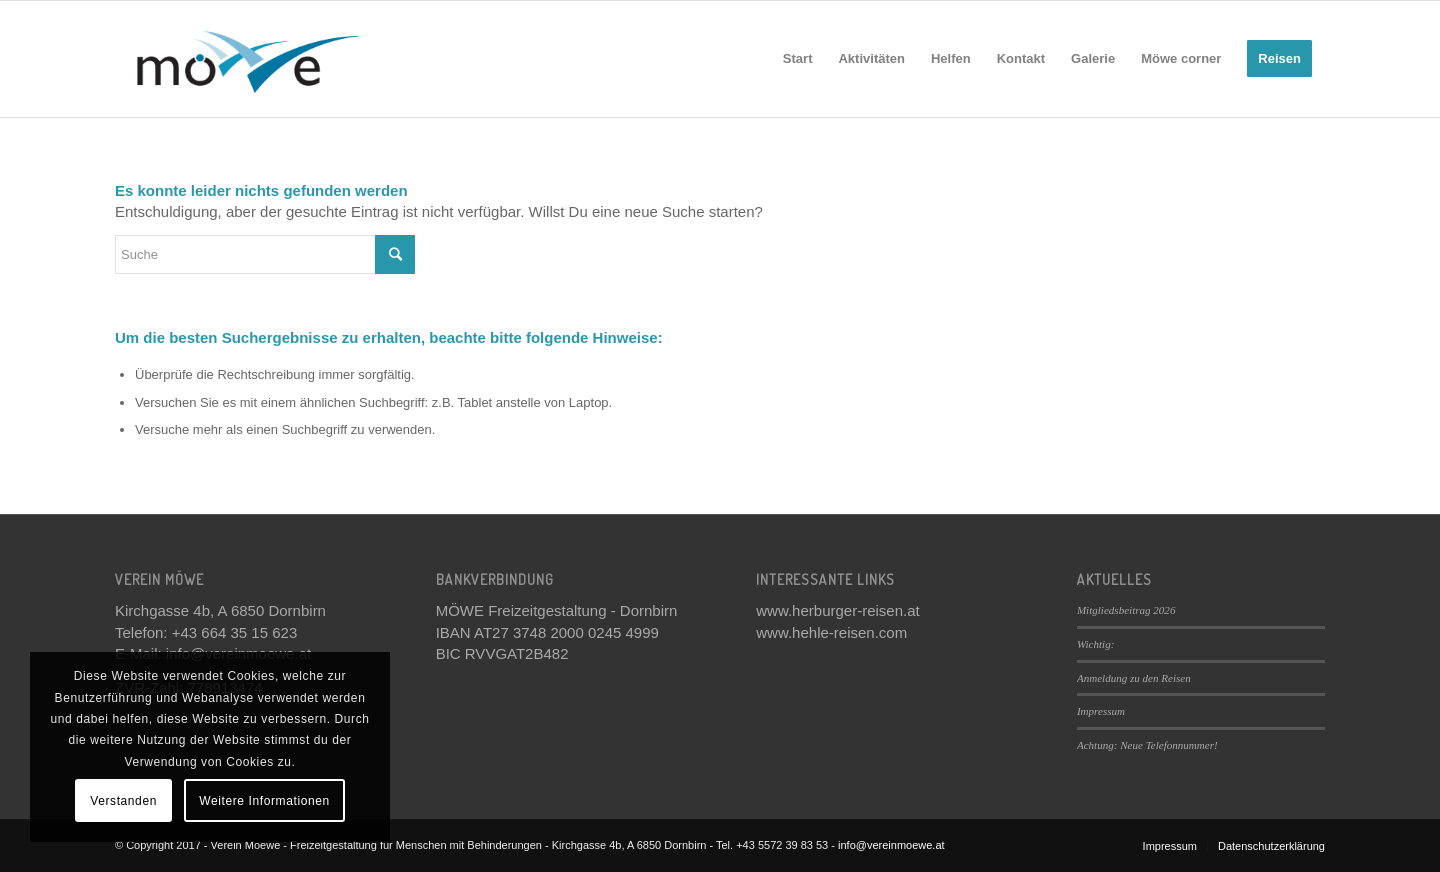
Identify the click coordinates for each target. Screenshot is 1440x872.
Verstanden (123, 801)
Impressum (1101, 711)
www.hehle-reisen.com (831, 632)
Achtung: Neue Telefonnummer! (1147, 745)
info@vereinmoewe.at (891, 845)
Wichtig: (1095, 644)
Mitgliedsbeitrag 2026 (1126, 610)
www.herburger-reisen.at (837, 610)
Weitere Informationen (264, 801)
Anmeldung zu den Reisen (1134, 678)
